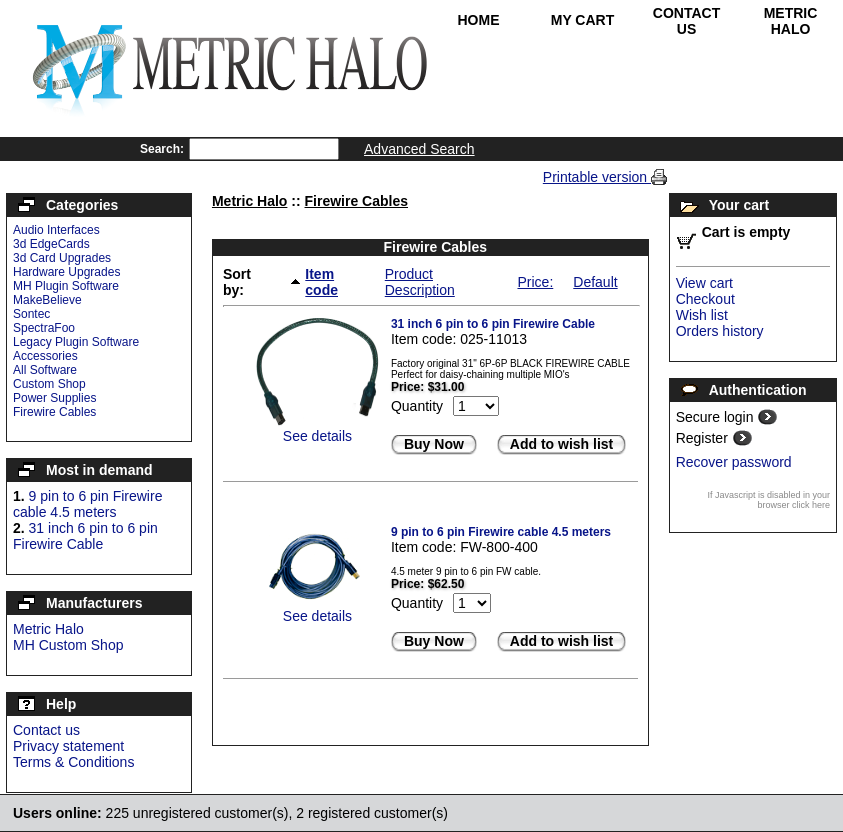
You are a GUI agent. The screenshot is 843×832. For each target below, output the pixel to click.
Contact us (46, 730)
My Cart (583, 20)
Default (595, 282)
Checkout (705, 299)
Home (479, 20)
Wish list (702, 315)
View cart (704, 283)
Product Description (420, 282)
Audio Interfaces (56, 230)
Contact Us (686, 21)
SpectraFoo (44, 328)
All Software (45, 370)
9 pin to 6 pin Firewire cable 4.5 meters (87, 504)
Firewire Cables (54, 412)
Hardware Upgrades (66, 272)
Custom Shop (49, 384)
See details (317, 436)
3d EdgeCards (51, 244)
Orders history (720, 331)
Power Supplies (54, 398)
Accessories (45, 356)
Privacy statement (68, 746)
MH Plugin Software (66, 286)
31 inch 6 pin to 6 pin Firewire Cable (85, 536)
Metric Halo (791, 21)
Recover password (734, 462)
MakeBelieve (47, 300)
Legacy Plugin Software (76, 342)
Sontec (31, 314)
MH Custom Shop (68, 645)
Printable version (597, 177)
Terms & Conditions (73, 762)
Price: (535, 282)
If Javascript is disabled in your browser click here (768, 500)
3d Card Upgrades (62, 258)
